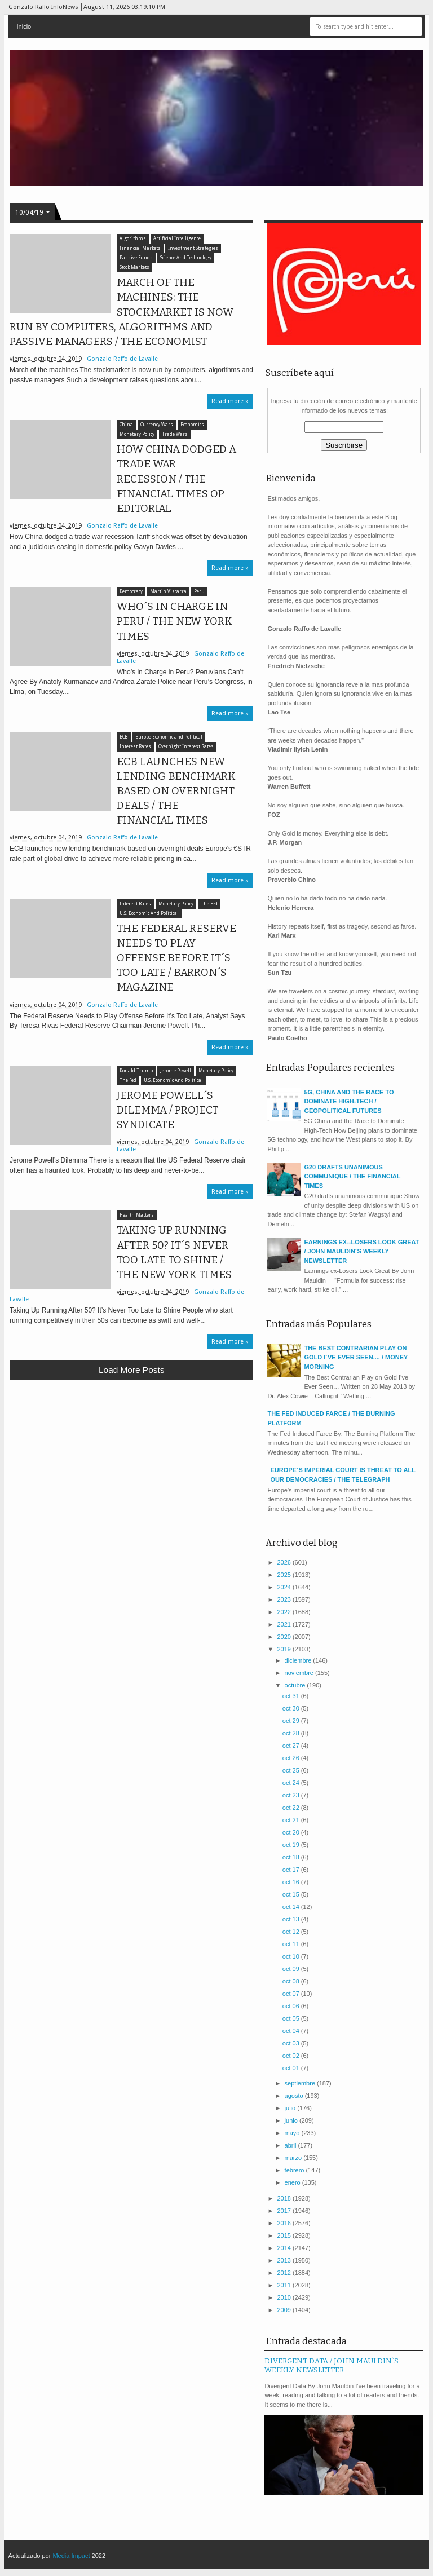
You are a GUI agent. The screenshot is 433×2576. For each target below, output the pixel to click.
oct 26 (291, 1758)
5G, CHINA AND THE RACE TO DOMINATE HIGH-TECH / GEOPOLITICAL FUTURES (349, 1101)
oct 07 (291, 1993)
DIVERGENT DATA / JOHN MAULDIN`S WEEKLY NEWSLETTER (331, 2366)
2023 (285, 1599)
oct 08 (291, 1981)
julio (291, 2108)
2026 (285, 1562)
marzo (294, 2157)
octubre (296, 1685)
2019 (285, 1649)
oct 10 (291, 1956)
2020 (285, 1636)
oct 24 (291, 1782)
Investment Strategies (193, 248)
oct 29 (291, 1720)
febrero (295, 2170)
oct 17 (291, 1869)
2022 (285, 1612)
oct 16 (291, 1882)
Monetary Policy (137, 434)
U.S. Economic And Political (149, 913)
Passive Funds (136, 257)
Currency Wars (156, 424)
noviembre (300, 1672)
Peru (199, 591)
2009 (285, 2310)
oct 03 (291, 2043)
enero (293, 2182)
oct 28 (291, 1733)
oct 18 (291, 1857)
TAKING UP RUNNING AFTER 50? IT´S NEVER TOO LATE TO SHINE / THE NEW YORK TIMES (174, 1252)
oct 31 (291, 1696)
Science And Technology (185, 257)
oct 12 (291, 1931)
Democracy (131, 591)
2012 (285, 2272)
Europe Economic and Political (168, 737)
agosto (295, 2095)
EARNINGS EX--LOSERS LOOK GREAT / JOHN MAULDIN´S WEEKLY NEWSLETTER (361, 1251)
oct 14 (291, 1906)
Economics (192, 424)
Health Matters (137, 1215)
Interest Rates (135, 746)
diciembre (299, 1660)
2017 (285, 2210)
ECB (124, 737)
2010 (285, 2297)
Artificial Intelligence (177, 238)
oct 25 (291, 1770)
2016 (285, 2223)
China (126, 424)
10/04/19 (29, 212)
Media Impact (71, 2555)
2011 (285, 2285)
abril (291, 2145)
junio (292, 2120)
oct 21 (291, 1820)
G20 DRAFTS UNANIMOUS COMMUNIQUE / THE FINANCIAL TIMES (352, 1176)
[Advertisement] (131, 1471)
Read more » (230, 401)
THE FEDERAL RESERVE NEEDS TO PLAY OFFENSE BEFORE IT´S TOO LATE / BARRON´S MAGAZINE (176, 958)
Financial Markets (140, 248)
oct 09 (291, 1968)
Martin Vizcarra (168, 591)
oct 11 (291, 1944)
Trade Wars (175, 434)
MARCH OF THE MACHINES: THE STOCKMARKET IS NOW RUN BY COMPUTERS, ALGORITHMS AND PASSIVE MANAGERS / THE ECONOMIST (121, 312)
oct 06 (291, 2006)
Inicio (24, 26)
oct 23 (291, 1795)
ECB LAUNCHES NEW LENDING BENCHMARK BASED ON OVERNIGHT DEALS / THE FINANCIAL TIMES (176, 791)
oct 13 (291, 1919)
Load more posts (131, 1370)
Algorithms (133, 238)
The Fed (209, 904)
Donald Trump (136, 1070)
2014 (285, 2247)
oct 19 (291, 1844)
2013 (285, 2260)
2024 (285, 1587)
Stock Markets (134, 267)
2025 (285, 1574)
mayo (293, 2132)
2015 (285, 2235)
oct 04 (291, 2030)
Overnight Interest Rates (186, 746)
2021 (285, 1624)
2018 (285, 2198)
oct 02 (291, 2055)
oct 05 (291, 2018)
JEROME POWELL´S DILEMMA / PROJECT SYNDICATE (167, 1110)
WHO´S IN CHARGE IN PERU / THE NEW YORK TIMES (174, 621)
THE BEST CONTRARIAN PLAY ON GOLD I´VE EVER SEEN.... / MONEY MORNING (356, 1357)
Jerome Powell (175, 1070)
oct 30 (291, 1708)
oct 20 (291, 1832)
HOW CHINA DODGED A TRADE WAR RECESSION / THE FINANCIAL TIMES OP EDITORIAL (176, 479)
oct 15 (291, 1894)
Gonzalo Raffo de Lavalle (122, 359)
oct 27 (291, 1745)
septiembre (301, 2083)
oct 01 (291, 2068)
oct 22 (291, 1807)
